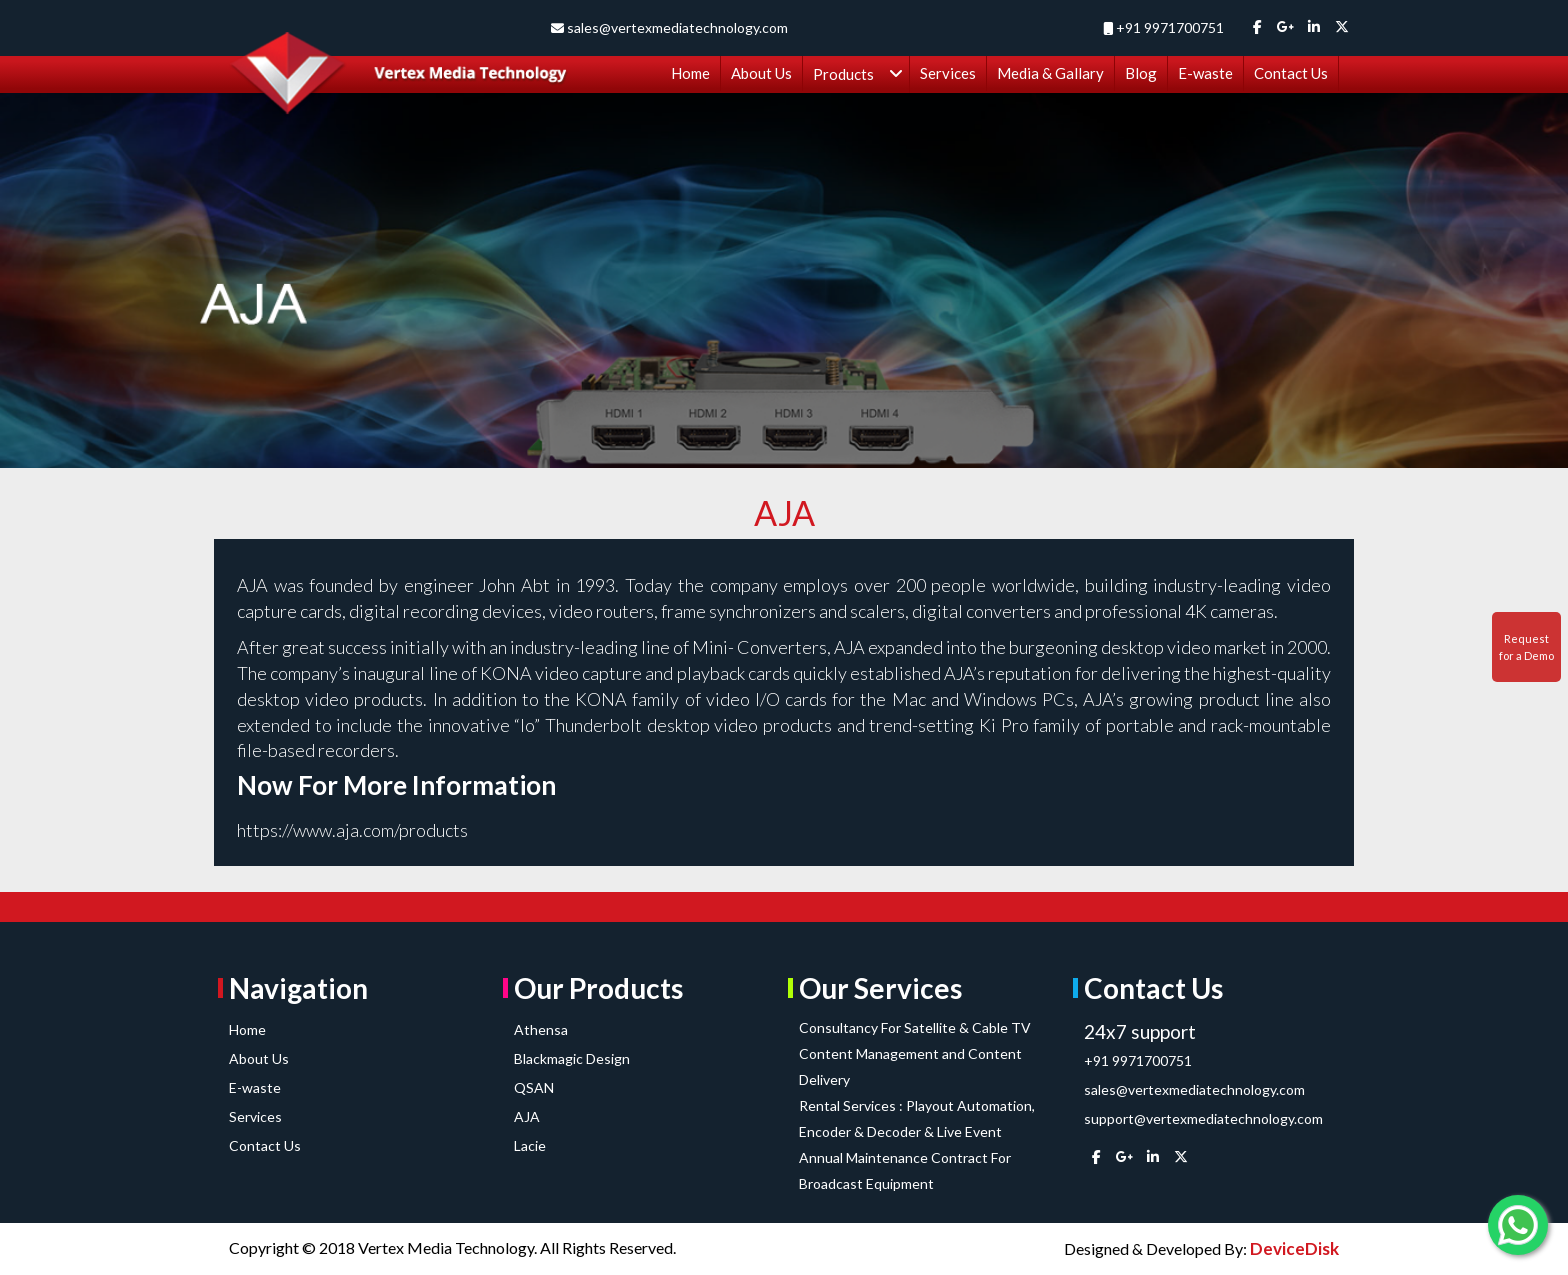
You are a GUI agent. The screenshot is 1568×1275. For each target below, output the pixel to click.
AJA (527, 1116)
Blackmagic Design (572, 1058)
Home (247, 1029)
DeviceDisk (1294, 1248)
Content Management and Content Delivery (910, 1066)
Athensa (541, 1029)
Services (255, 1116)
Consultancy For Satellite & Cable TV (915, 1027)
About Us (259, 1058)
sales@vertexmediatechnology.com (676, 27)
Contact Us (265, 1145)
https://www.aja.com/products (352, 830)
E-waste (255, 1087)
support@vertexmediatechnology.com (1203, 1118)
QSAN (534, 1087)
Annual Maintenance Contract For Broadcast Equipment (905, 1170)
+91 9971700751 (1170, 27)
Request (1526, 648)
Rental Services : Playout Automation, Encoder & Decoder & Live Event (917, 1118)
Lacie (530, 1145)
